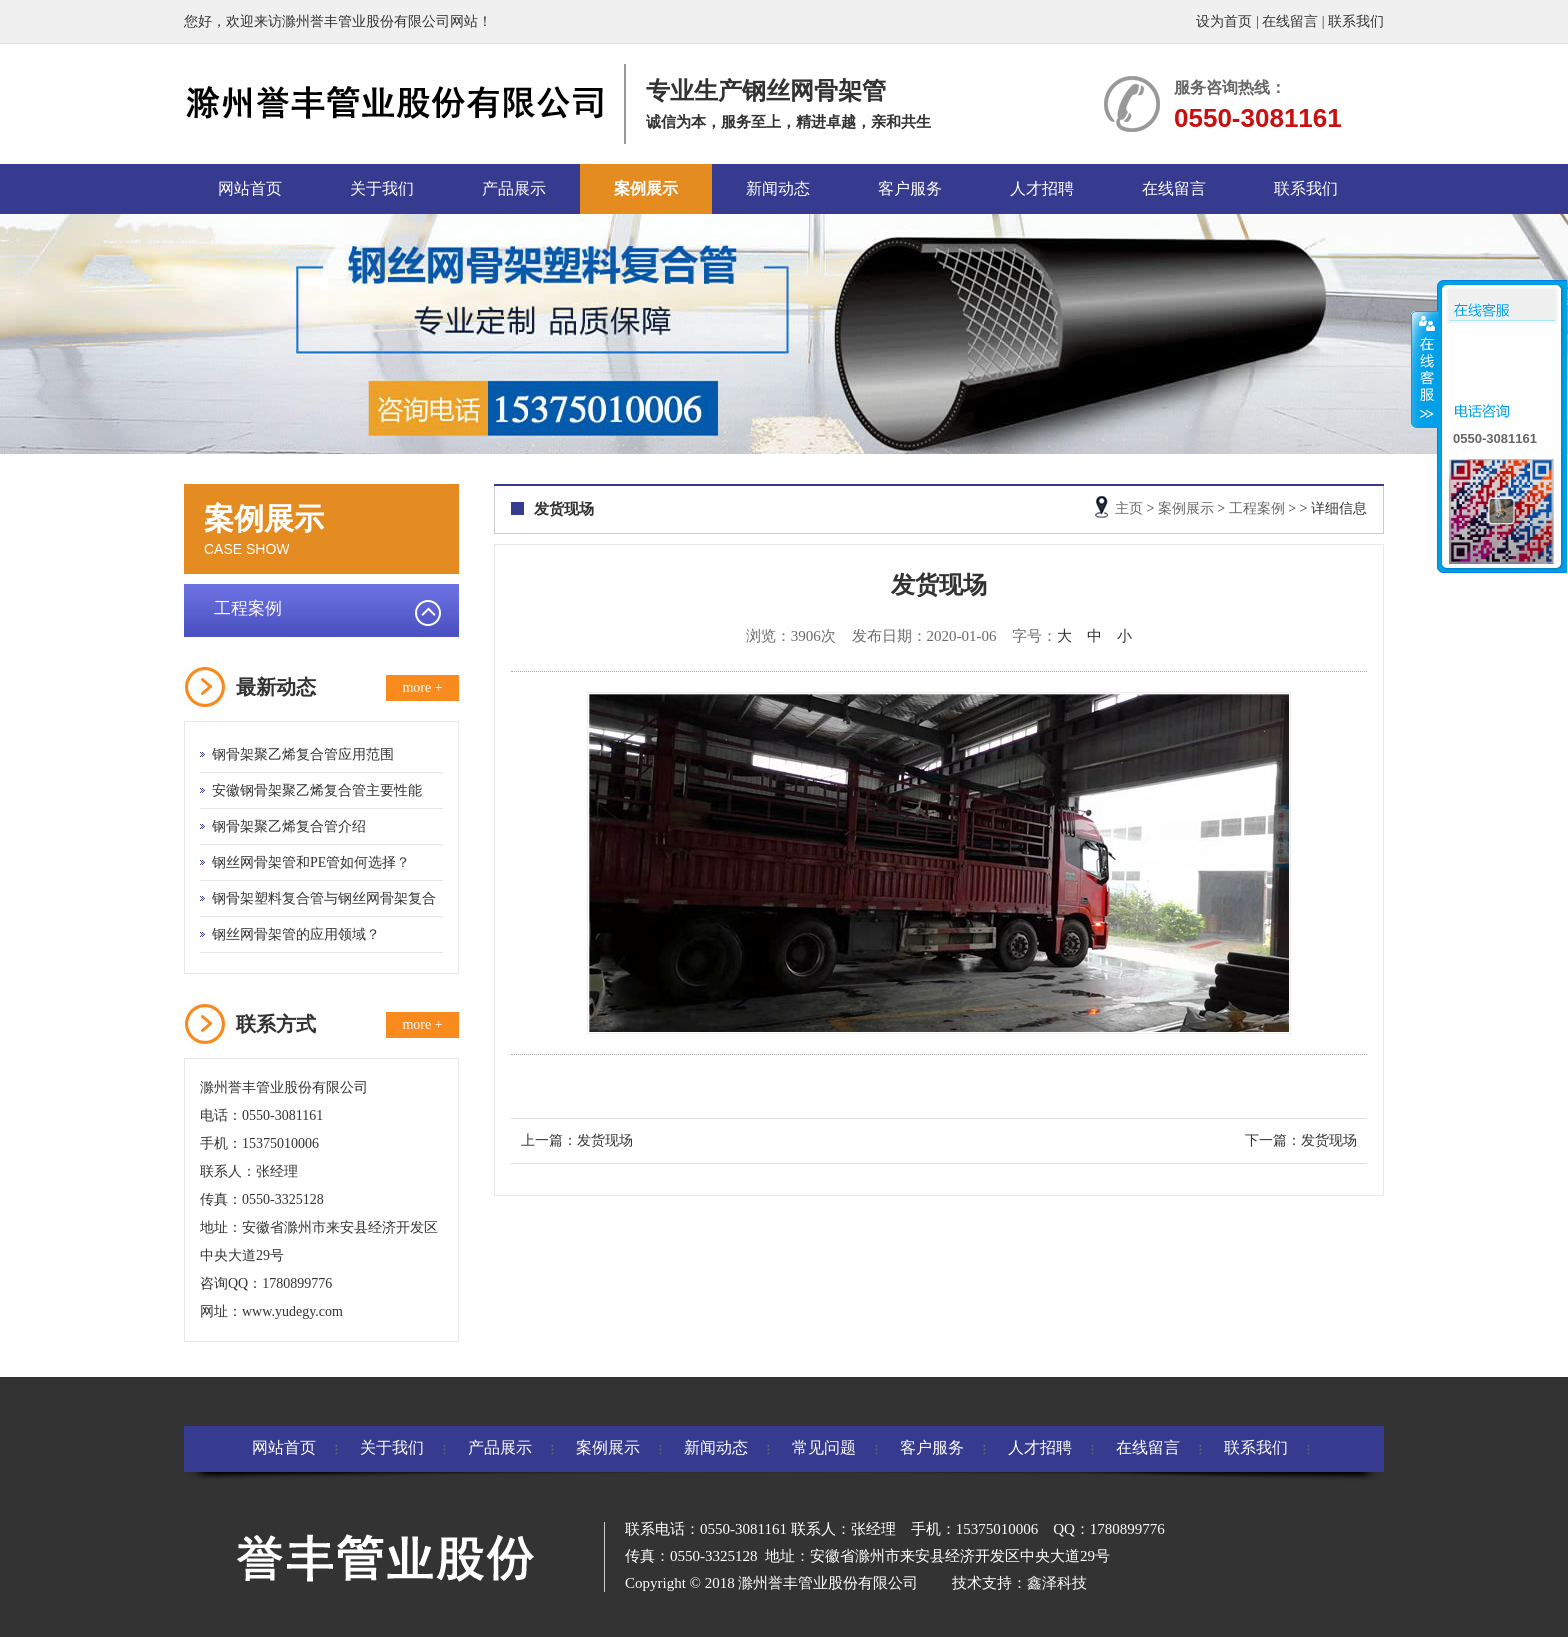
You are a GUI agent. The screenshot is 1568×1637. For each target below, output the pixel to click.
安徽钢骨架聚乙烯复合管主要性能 (317, 790)
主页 (1129, 508)
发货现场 (605, 1140)
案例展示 (646, 188)
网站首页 (250, 188)
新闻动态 (778, 188)
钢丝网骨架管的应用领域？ (296, 934)
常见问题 (824, 1447)
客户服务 (910, 188)
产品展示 (514, 188)
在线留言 (1290, 21)
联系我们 (1356, 21)
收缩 (1425, 369)
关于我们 (382, 188)
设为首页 (1224, 21)
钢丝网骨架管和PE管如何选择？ (311, 862)
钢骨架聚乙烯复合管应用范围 (303, 754)
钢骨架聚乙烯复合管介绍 (289, 826)
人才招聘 (1042, 188)
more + (422, 687)
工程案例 (248, 608)
